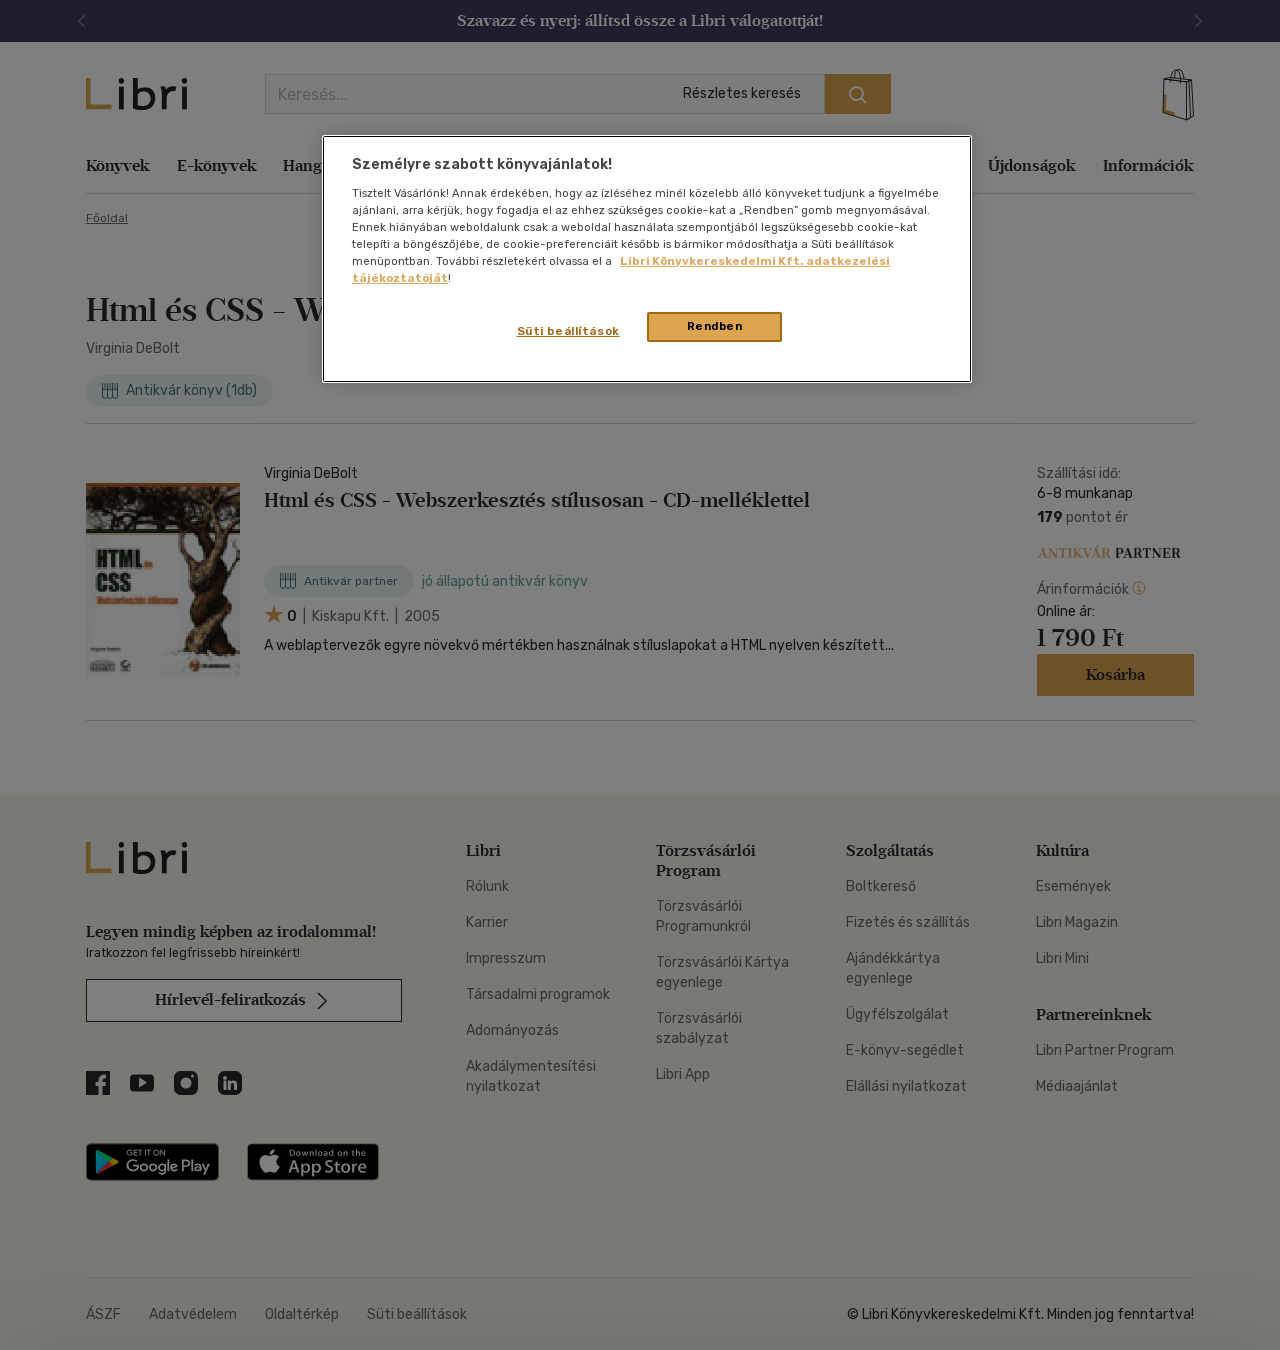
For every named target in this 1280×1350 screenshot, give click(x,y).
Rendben (715, 326)
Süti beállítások (568, 331)
